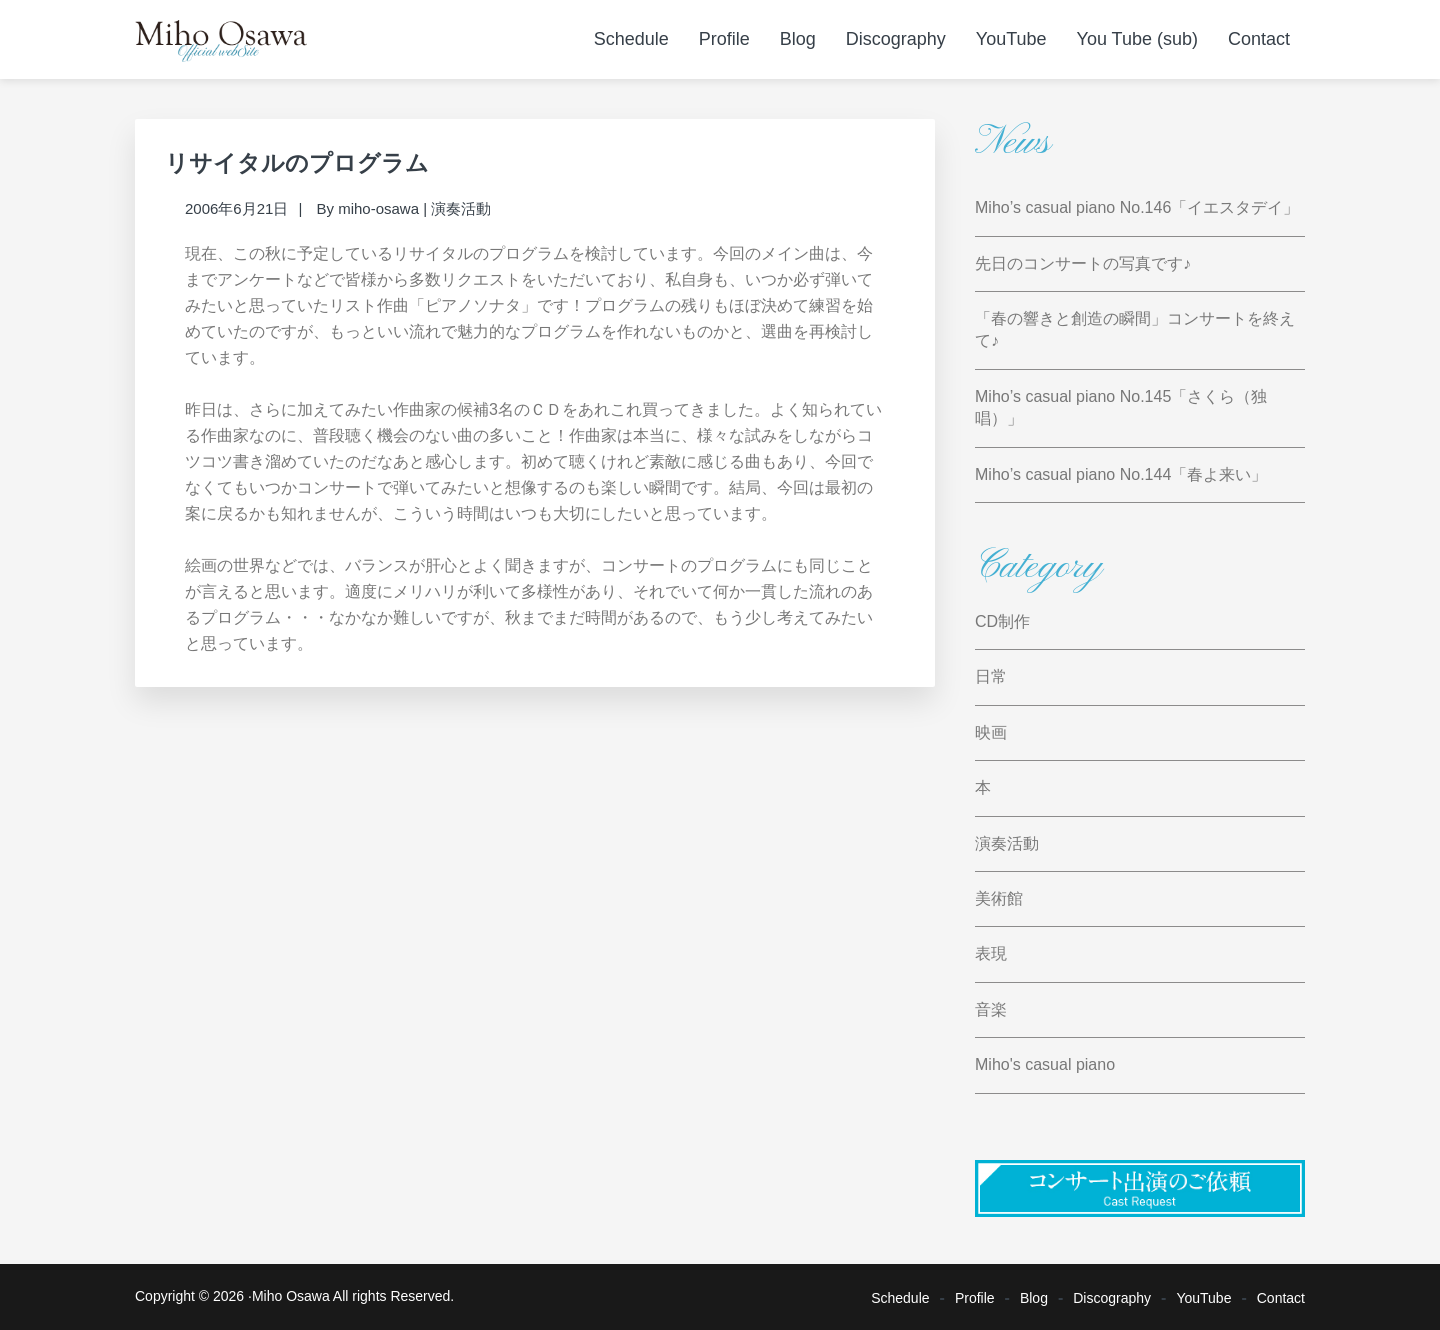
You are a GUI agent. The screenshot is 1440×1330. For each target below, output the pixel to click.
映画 (991, 732)
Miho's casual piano (1045, 1064)
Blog (1034, 1297)
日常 (991, 676)
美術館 (999, 898)
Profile (975, 1297)
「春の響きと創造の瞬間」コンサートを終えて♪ (1135, 329)
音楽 (991, 1009)
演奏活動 (461, 208)
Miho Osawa (291, 1296)
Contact (1281, 1297)
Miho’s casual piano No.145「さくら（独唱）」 (1121, 407)
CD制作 (1002, 621)
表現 (991, 953)
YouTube (1203, 1297)
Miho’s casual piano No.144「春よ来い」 (1121, 474)
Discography (1112, 1297)
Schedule (900, 1297)
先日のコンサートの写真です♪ (1083, 263)
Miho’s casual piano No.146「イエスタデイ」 (1137, 207)
